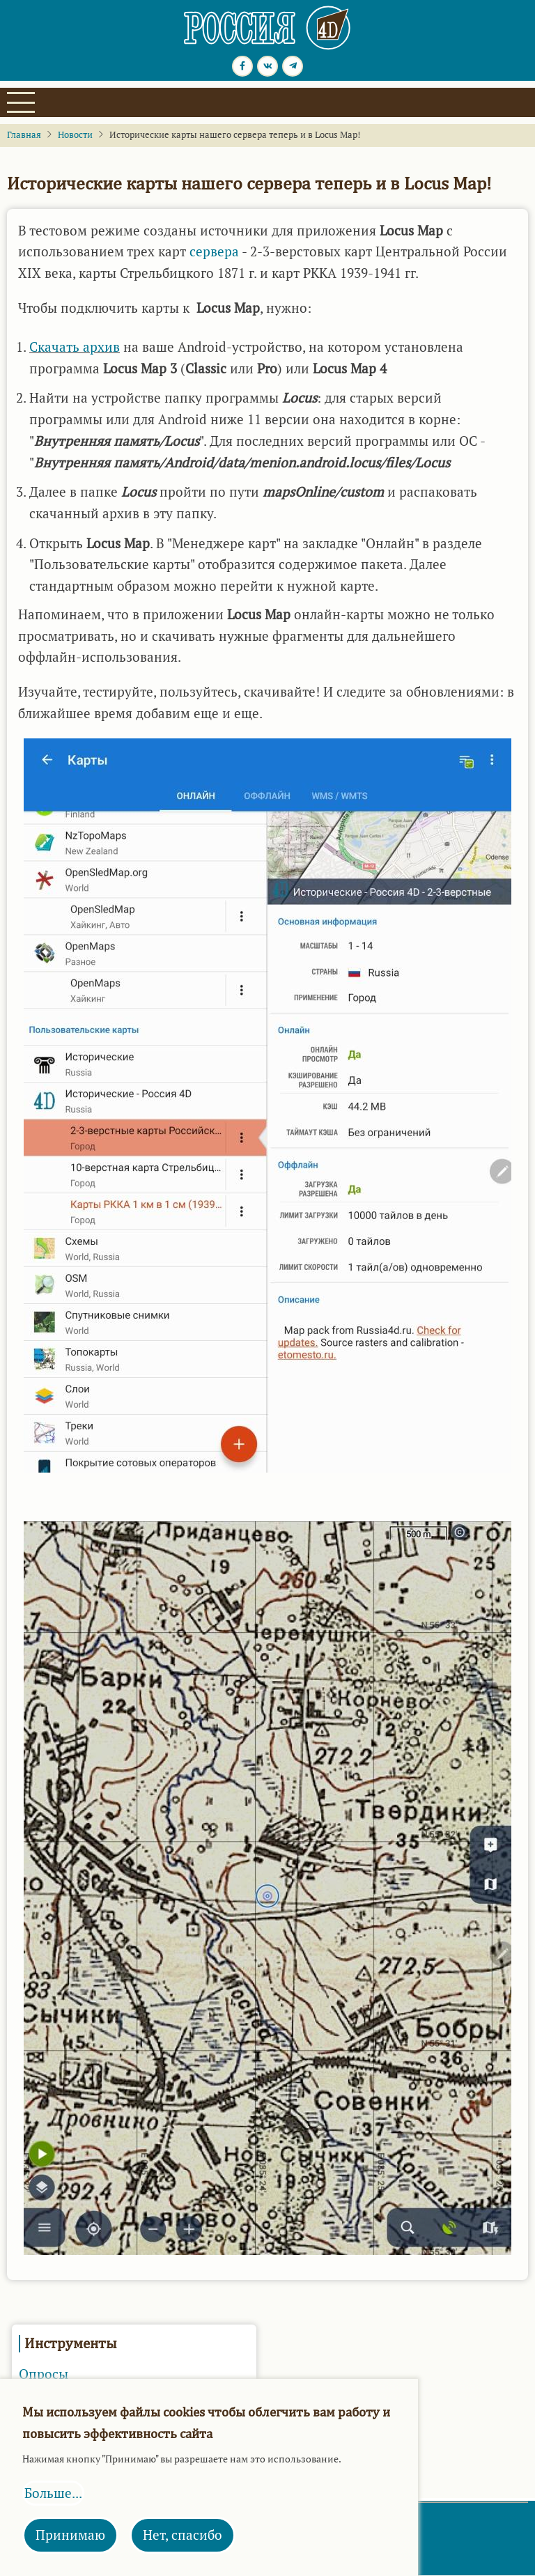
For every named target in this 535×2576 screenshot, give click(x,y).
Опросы (43, 2373)
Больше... (53, 2492)
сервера (214, 251)
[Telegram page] (292, 66)
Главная (24, 135)
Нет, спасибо (182, 2534)
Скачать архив (74, 346)
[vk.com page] (267, 66)
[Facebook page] (242, 66)
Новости (75, 135)
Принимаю (70, 2534)
